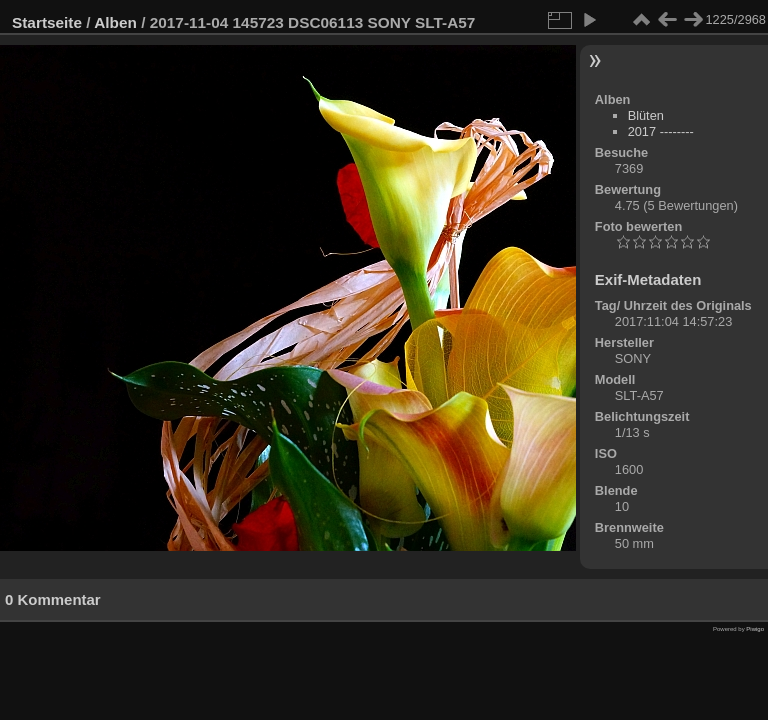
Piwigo (755, 629)
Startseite (47, 22)
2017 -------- (661, 131)
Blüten (646, 115)
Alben (115, 22)
